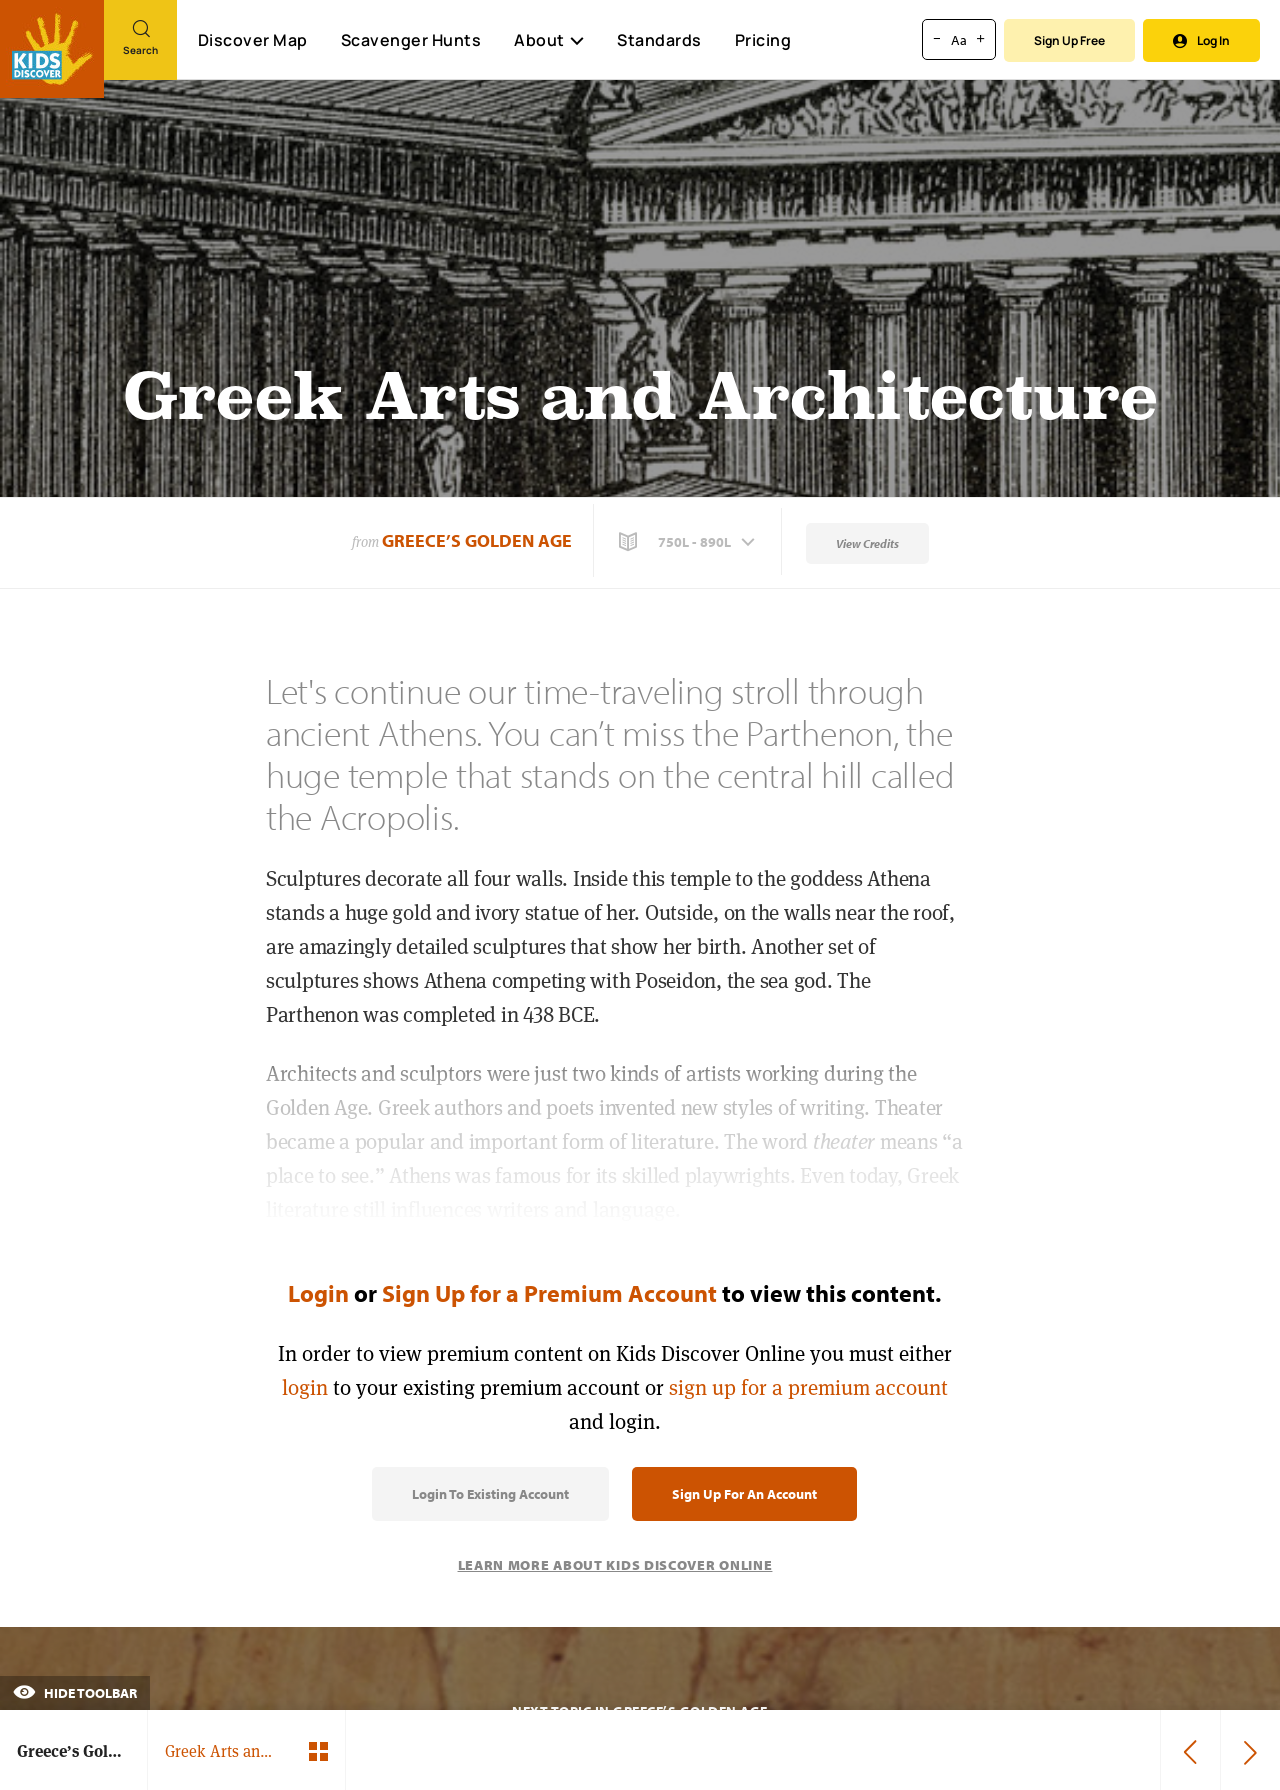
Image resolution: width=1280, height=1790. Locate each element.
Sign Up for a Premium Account (549, 1293)
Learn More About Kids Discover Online (615, 1565)
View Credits (867, 543)
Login (318, 1293)
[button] (689, 542)
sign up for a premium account (808, 1387)
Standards (659, 40)
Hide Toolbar (75, 1693)
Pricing (763, 40)
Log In (1201, 40)
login (305, 1387)
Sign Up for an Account (744, 1494)
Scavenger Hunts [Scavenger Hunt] (410, 41)
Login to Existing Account (490, 1494)
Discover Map (253, 40)
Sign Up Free (1069, 40)
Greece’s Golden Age (477, 540)
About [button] (549, 40)
